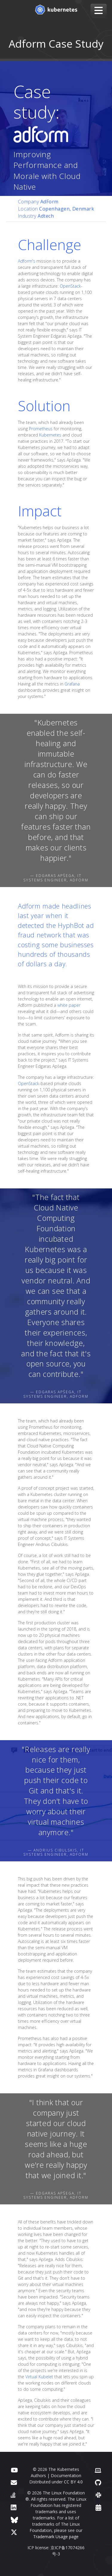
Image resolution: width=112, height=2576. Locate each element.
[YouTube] (14, 2470)
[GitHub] (98, 2482)
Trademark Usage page (56, 2536)
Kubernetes (50, 435)
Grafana (72, 684)
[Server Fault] (13, 2495)
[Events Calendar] (98, 2507)
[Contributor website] (98, 2470)
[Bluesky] (14, 2520)
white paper (68, 1005)
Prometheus (41, 428)
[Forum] (14, 2482)
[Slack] (98, 2495)
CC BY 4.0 (73, 2482)
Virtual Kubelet (39, 2376)
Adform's (26, 261)
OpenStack (70, 286)
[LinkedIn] (13, 2507)
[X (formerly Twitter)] (14, 2532)
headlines (76, 906)
